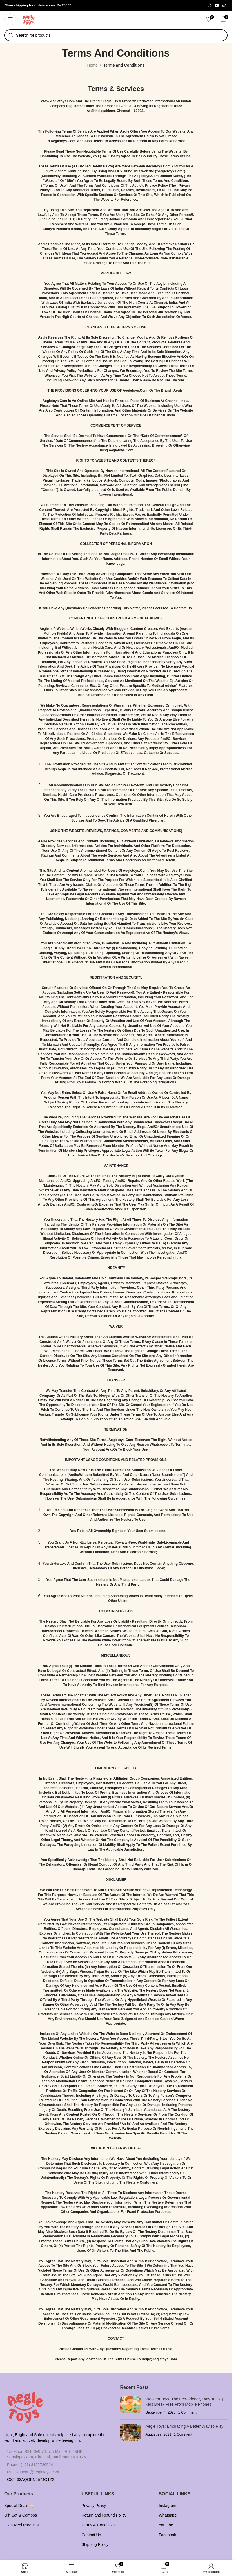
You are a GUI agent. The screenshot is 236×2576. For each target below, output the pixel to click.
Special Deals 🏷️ (19, 2505)
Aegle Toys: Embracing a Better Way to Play (184, 2426)
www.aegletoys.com (58, 101)
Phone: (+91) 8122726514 (30, 2464)
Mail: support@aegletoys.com (33, 2472)
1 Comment (187, 2412)
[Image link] (25, 2405)
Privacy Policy (93, 2505)
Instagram (167, 2505)
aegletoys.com (63, 141)
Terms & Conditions (98, 2525)
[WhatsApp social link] (224, 5)
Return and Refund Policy (103, 2515)
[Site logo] (29, 19)
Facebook (167, 2535)
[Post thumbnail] (130, 2405)
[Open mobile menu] (10, 19)
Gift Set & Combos (20, 2515)
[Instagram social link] (209, 5)
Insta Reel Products (21, 2525)
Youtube (166, 2525)
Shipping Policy (94, 2544)
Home (92, 65)
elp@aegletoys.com (160, 2359)
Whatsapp (168, 2515)
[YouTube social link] (217, 5)
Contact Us (91, 2535)
